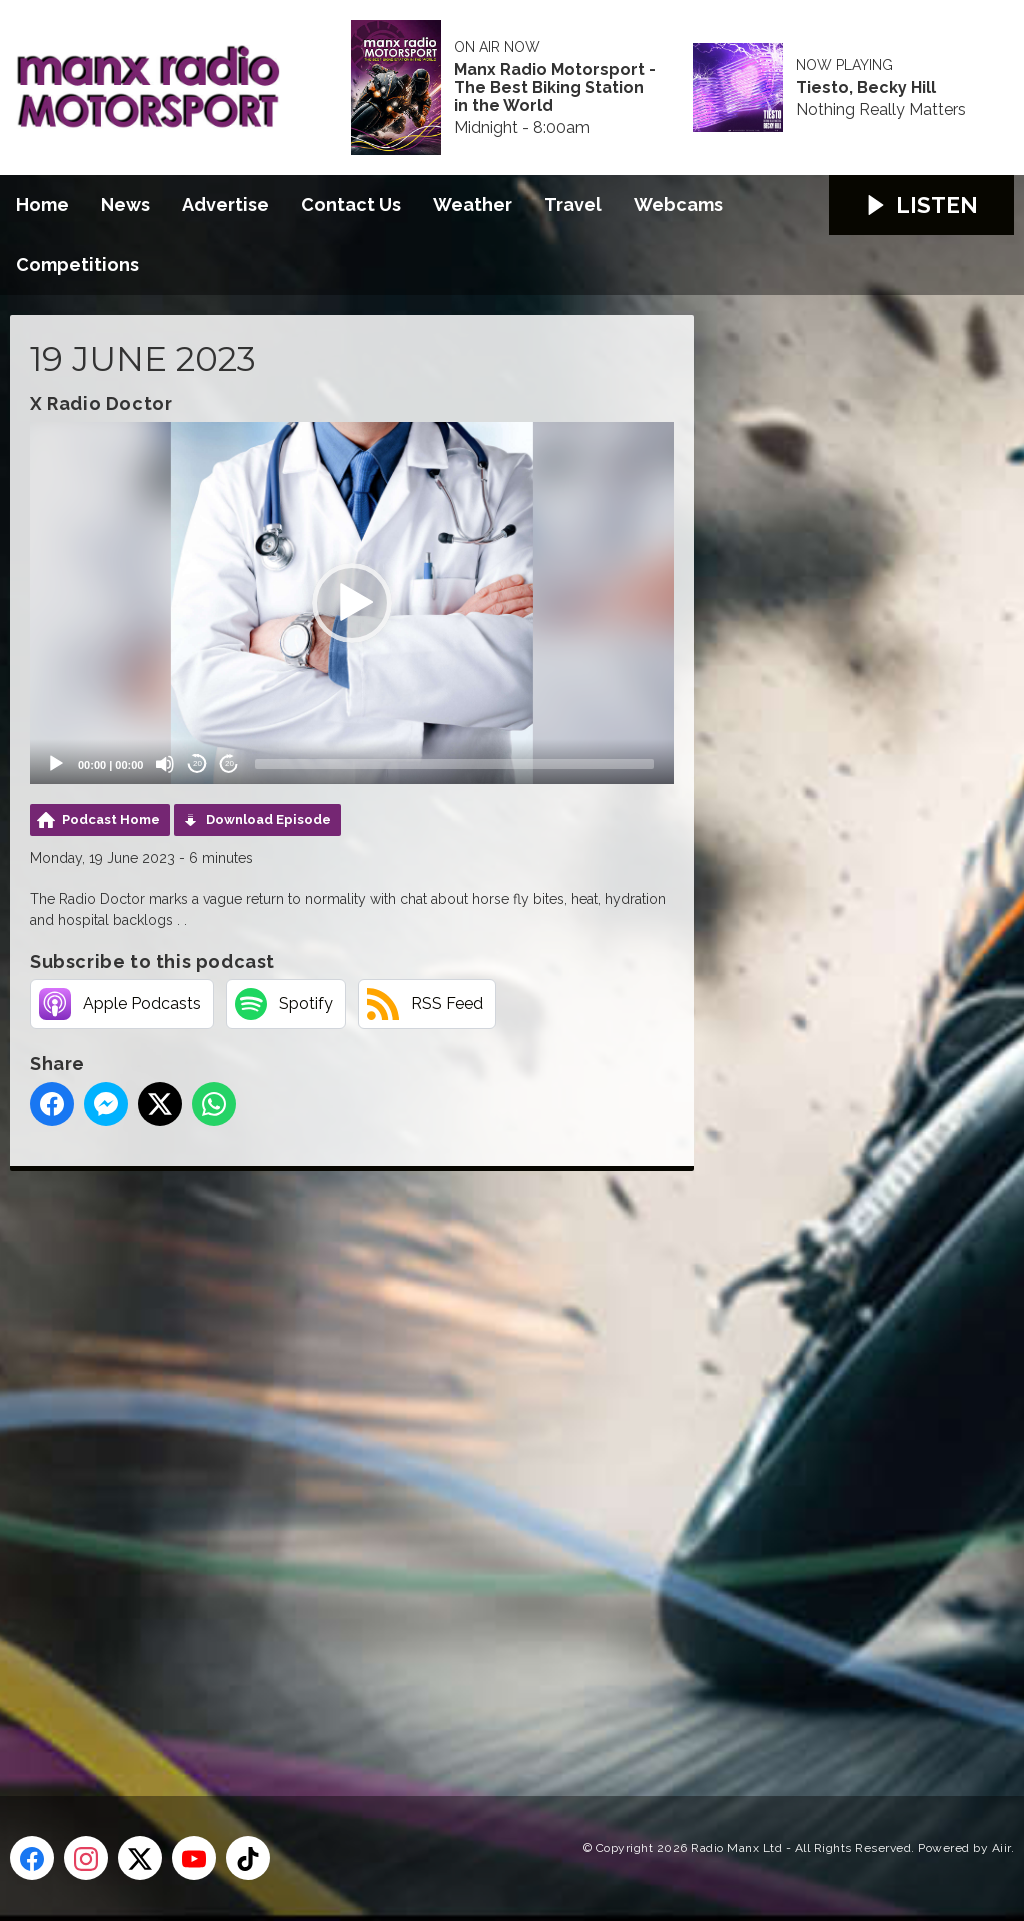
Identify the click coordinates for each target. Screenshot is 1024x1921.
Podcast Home (111, 819)
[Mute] (165, 764)
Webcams (678, 204)
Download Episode (268, 819)
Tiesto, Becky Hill (866, 88)
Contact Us (351, 204)
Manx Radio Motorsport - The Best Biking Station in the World (555, 88)
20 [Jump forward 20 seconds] (229, 763)
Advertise (225, 204)
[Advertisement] (385, 1461)
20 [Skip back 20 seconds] (197, 763)
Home (42, 204)
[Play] (56, 764)
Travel (573, 204)
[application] (352, 603)
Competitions (77, 264)
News (125, 204)
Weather (472, 204)
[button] (352, 603)
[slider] (454, 764)
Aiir (1001, 1848)
